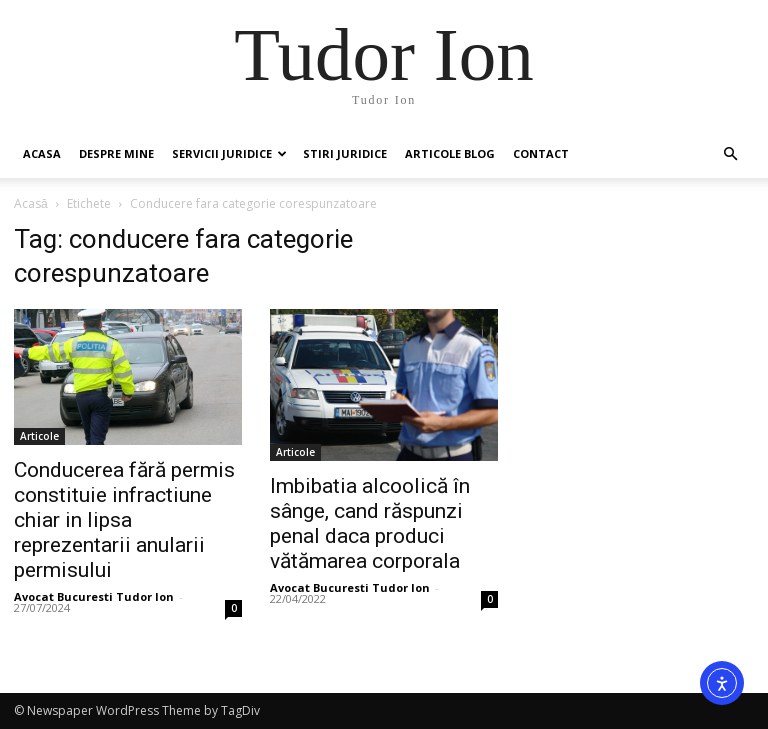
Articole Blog (450, 153)
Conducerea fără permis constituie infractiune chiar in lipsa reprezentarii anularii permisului (124, 520)
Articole (39, 436)
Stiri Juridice (345, 153)
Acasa (42, 153)
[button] (730, 154)
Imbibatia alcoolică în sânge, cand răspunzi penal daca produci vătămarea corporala (370, 523)
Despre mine (116, 153)
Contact (541, 153)
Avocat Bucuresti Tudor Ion (94, 596)
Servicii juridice (229, 153)
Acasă (31, 203)
